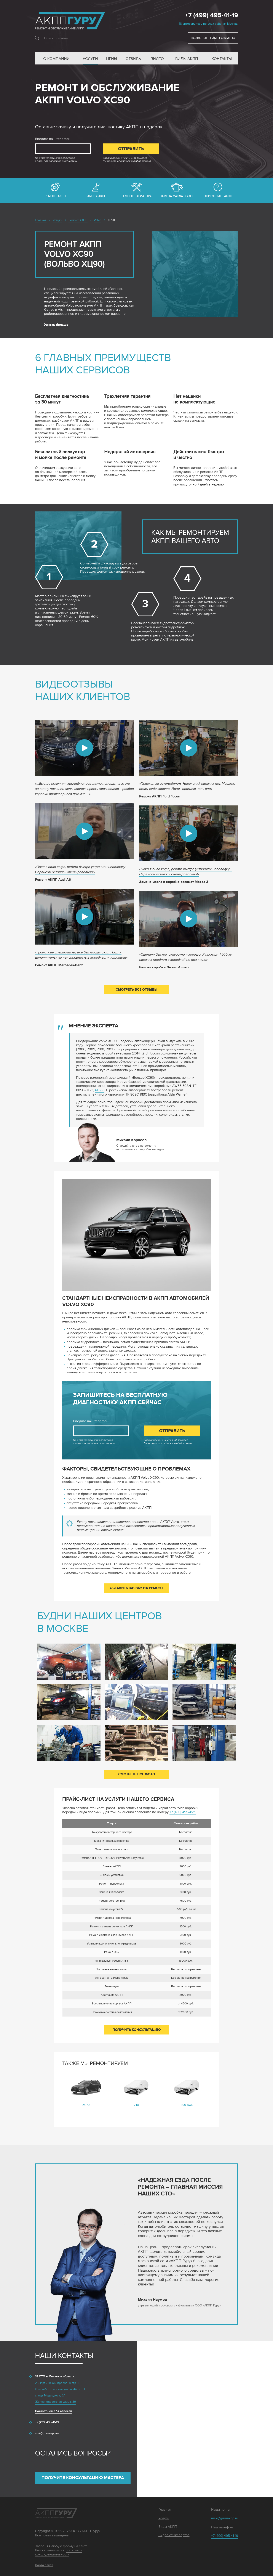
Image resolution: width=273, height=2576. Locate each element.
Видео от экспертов (174, 2535)
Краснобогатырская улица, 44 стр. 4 (60, 2389)
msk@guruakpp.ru (47, 2433)
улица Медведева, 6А (50, 2395)
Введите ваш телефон (52, 139)
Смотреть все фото (136, 1774)
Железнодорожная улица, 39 (55, 2402)
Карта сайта (44, 2565)
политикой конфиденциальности (58, 2552)
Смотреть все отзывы (136, 989)
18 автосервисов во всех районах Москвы (208, 24)
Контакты (222, 58)
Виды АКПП (186, 58)
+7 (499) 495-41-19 (211, 15)
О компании (56, 58)
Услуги (90, 58)
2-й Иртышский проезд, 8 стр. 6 (57, 2383)
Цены (111, 58)
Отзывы (134, 58)
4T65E (99, 1090)
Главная (164, 2510)
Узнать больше (56, 325)
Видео (157, 58)
